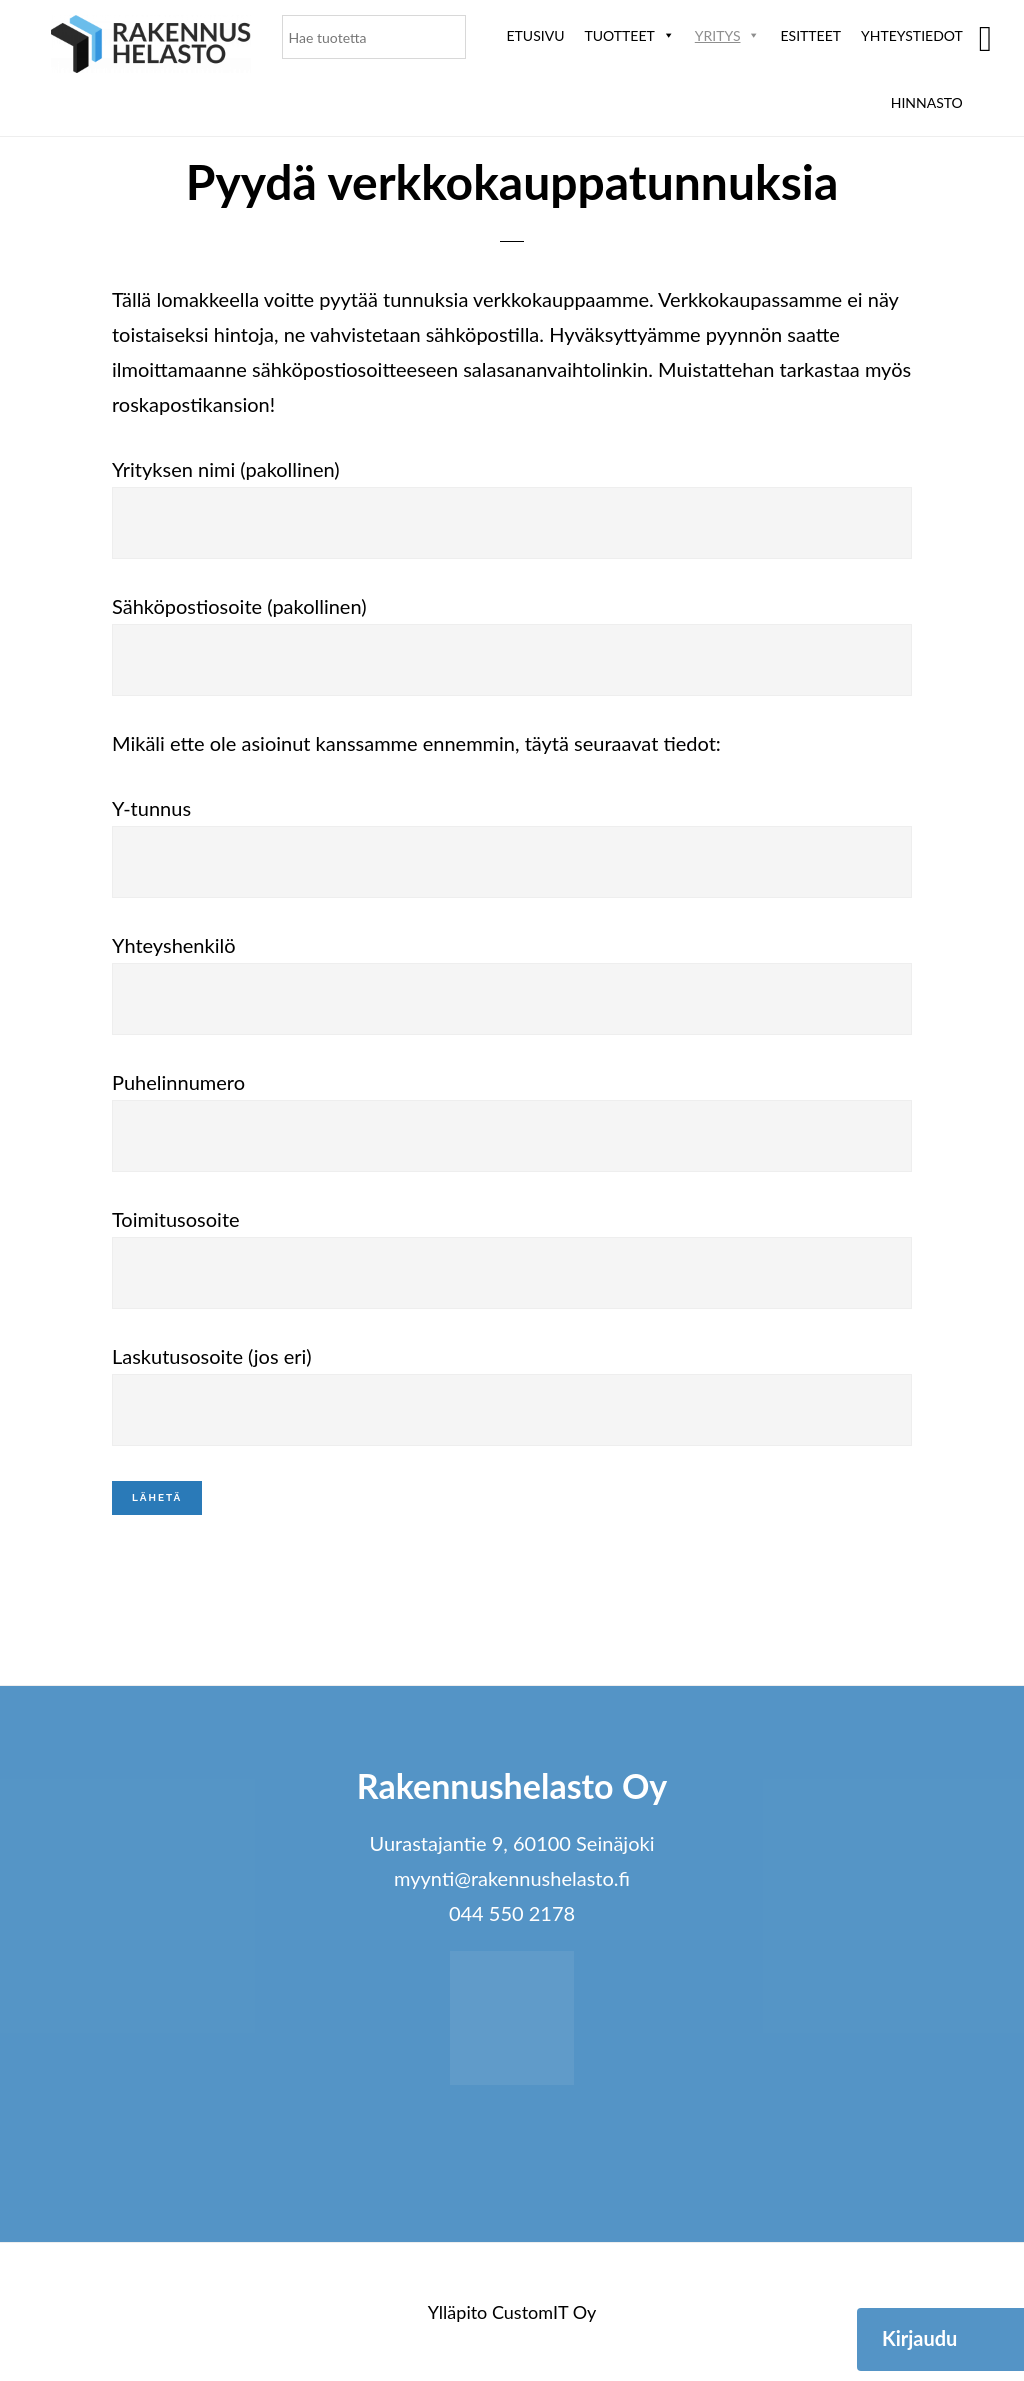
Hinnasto (927, 102)
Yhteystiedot (912, 35)
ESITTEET (810, 35)
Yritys (728, 35)
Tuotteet (629, 35)
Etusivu (536, 35)
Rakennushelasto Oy (151, 47)
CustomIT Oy (544, 2312)
